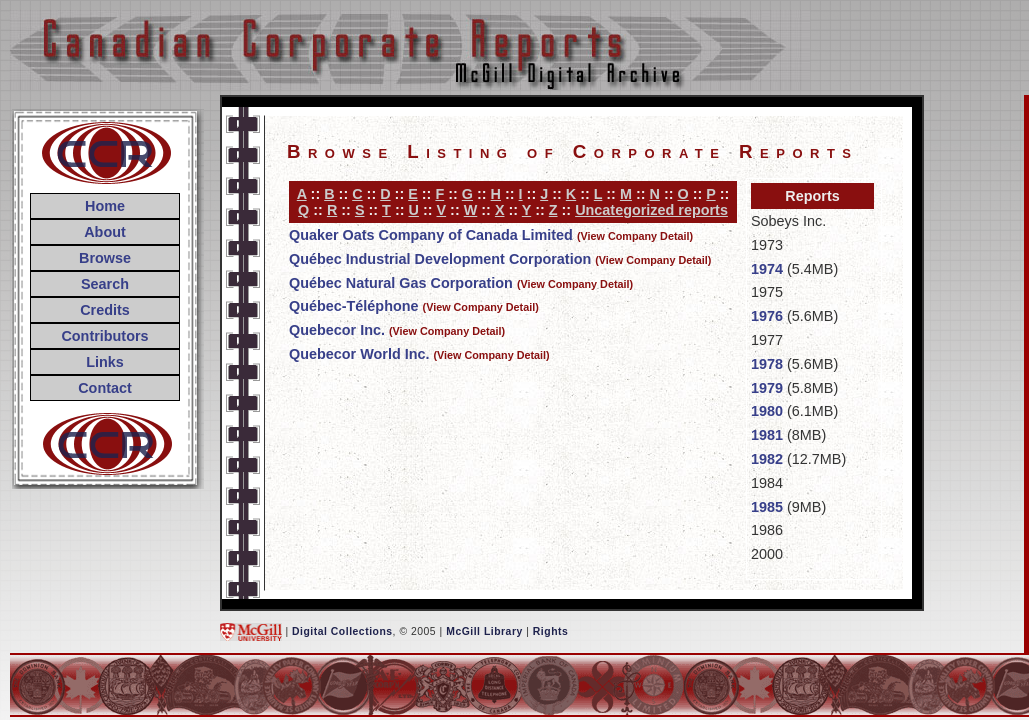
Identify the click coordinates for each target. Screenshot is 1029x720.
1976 (767, 316)
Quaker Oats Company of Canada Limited (431, 235)
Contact (105, 388)
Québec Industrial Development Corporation (440, 259)
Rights (550, 631)
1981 (767, 435)
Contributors (104, 336)
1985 (767, 507)
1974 (767, 269)
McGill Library (484, 631)
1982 (767, 459)
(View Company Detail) (635, 236)
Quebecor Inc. (337, 330)
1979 (767, 388)
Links (105, 362)
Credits (105, 310)
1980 (767, 411)
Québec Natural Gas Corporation (401, 283)
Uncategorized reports (651, 210)
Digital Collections (342, 631)
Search (105, 284)
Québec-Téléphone (354, 306)
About (105, 232)
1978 (767, 364)
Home (105, 206)
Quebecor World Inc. (359, 354)
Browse (105, 258)
